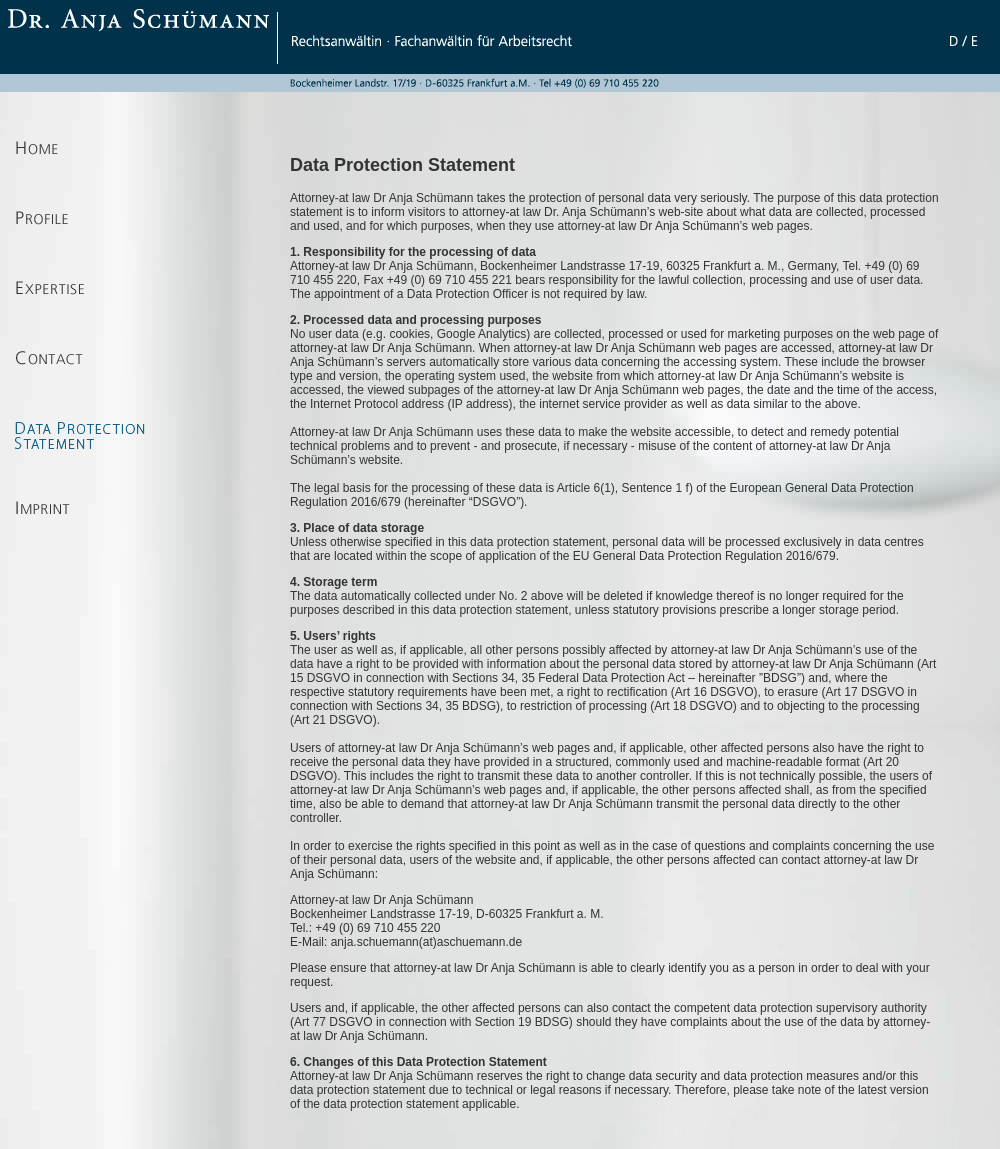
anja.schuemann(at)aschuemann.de (424, 942)
